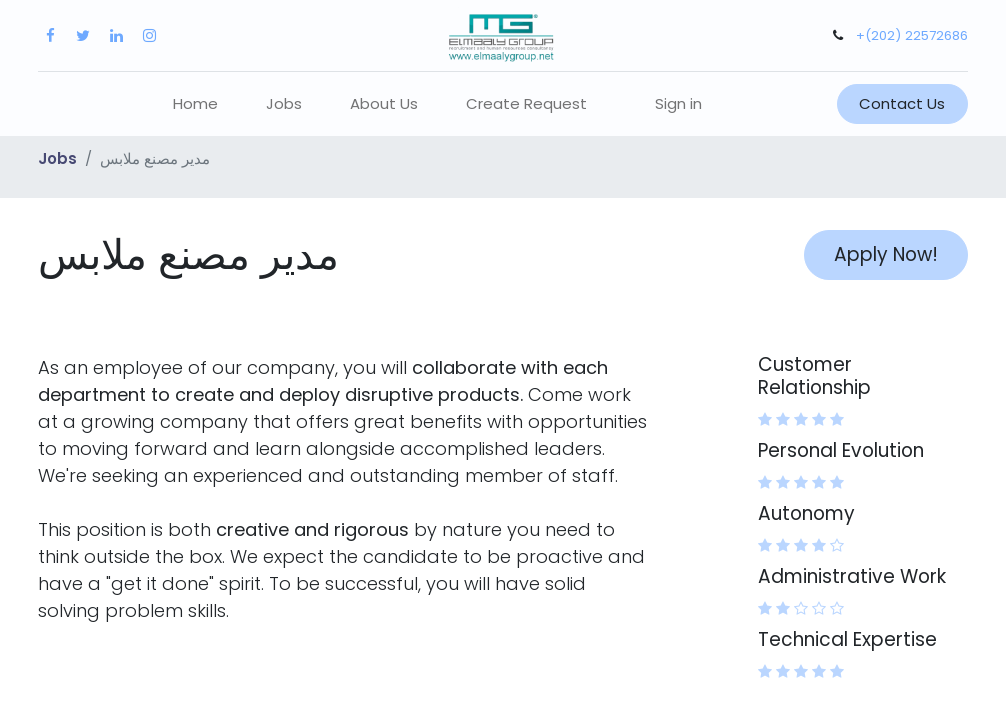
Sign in (678, 103)
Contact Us (902, 103)
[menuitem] (195, 104)
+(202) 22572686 (912, 35)
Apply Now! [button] (886, 254)
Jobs (57, 158)
